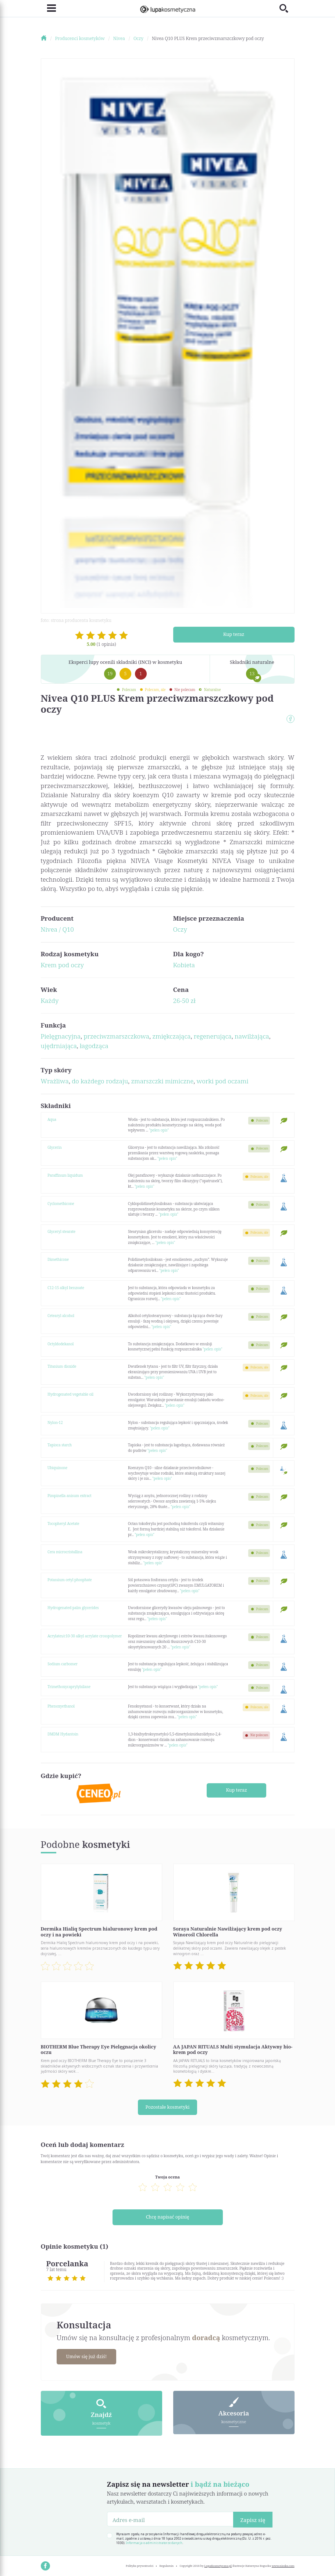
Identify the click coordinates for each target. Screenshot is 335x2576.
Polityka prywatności (139, 2563)
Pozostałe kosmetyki (167, 2106)
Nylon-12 (55, 1422)
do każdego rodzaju (100, 1081)
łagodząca (94, 1045)
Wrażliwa (55, 1081)
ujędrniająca (59, 1045)
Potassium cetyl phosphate (69, 1579)
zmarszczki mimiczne (162, 1081)
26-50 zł (184, 1000)
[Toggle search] (287, 8)
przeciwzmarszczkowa (116, 1036)
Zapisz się (252, 2517)
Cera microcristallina (64, 1551)
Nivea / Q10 (57, 929)
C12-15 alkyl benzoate (65, 1287)
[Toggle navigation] (48, 8)
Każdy (50, 1000)
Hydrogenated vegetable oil (70, 1394)
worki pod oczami (223, 1081)
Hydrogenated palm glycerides (73, 1607)
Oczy (180, 929)
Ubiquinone (57, 1467)
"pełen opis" (158, 1130)
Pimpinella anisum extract (69, 1495)
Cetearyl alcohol (60, 1315)
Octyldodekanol (60, 1343)
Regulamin (167, 2563)
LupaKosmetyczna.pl (218, 2563)
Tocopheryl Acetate (63, 1523)
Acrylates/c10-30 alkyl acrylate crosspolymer (84, 1635)
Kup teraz (234, 634)
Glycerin (54, 1147)
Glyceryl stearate (61, 1231)
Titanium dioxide (61, 1366)
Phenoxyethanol (61, 1706)
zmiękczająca (171, 1036)
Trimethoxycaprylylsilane (68, 1686)
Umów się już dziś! (88, 2354)
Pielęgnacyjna (61, 1036)
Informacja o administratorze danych (154, 2540)
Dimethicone (58, 1259)
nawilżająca (252, 1036)
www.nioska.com (283, 2563)
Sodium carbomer (62, 1663)
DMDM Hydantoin (62, 1734)
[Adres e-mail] (170, 2517)
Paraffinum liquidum (65, 1175)
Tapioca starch (59, 1444)
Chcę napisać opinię (167, 2216)
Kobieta (184, 965)
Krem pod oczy (62, 965)
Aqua (51, 1119)
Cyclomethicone (60, 1203)
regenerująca (213, 1036)
